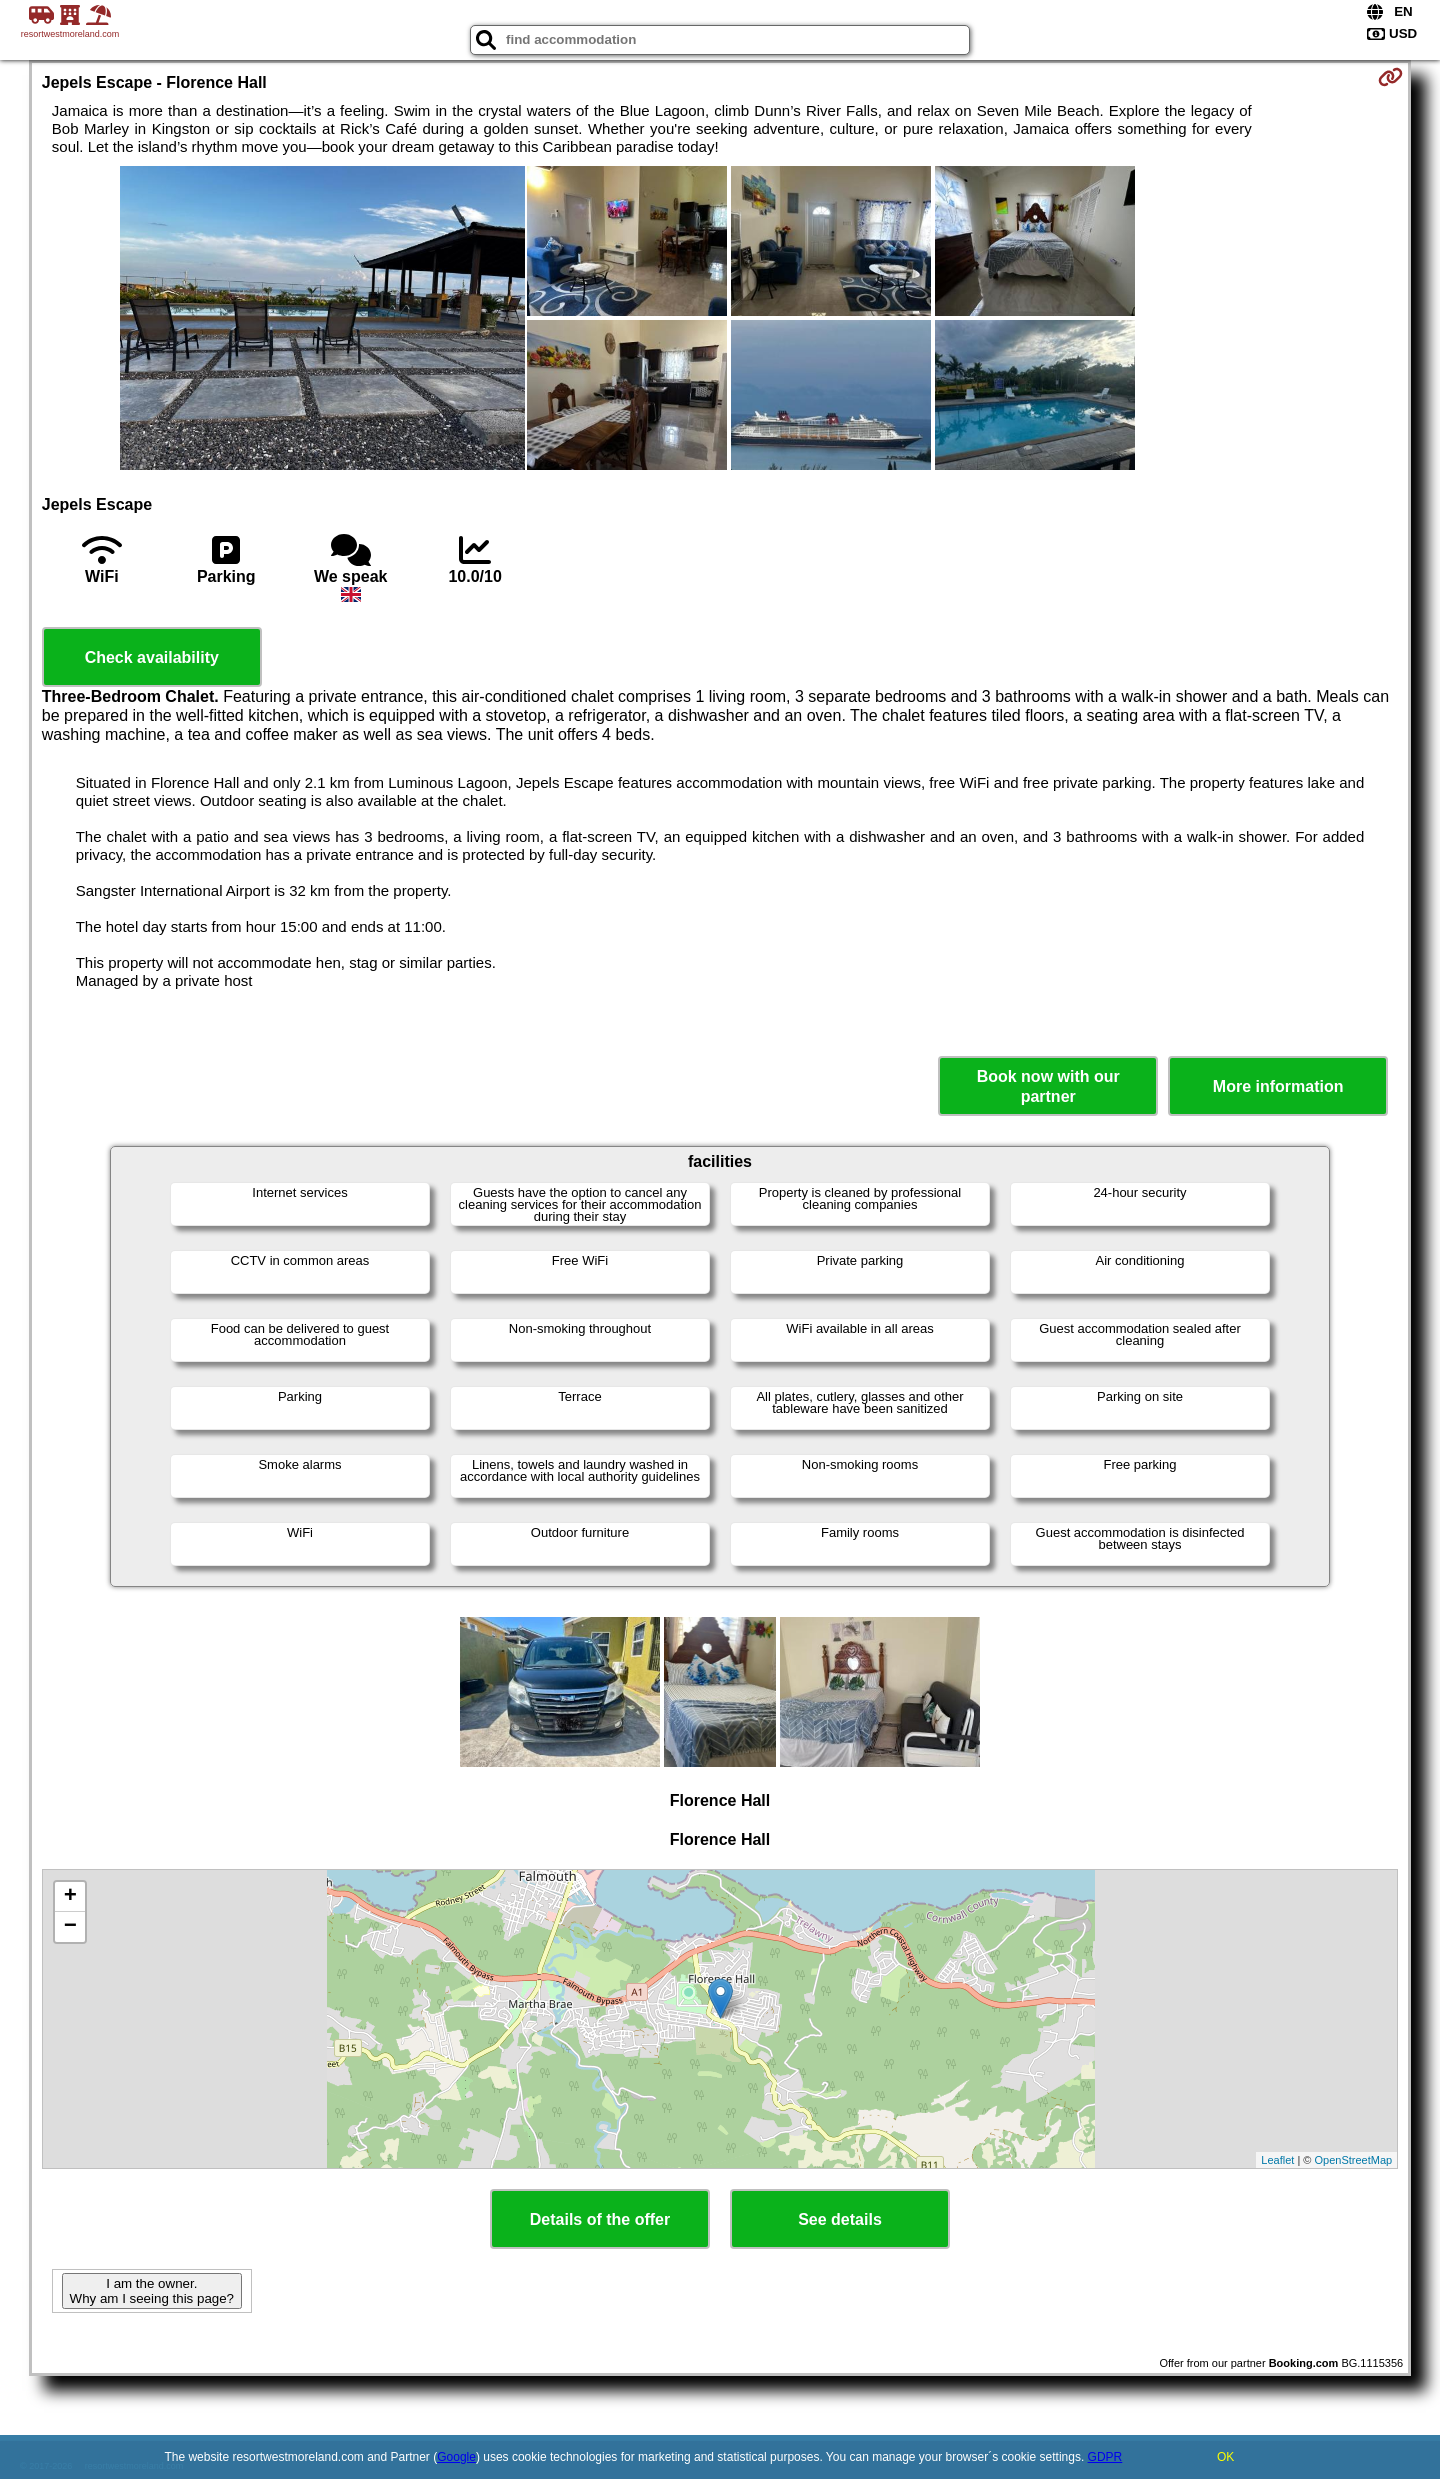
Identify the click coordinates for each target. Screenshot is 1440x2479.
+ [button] (70, 1897)
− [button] (70, 1927)
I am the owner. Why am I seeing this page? (152, 2291)
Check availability (152, 657)
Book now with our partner (1048, 1086)
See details (840, 2219)
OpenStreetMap (1354, 2160)
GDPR (1105, 2457)
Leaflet (1277, 2160)
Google (456, 2457)
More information (1278, 1086)
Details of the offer (600, 2219)
